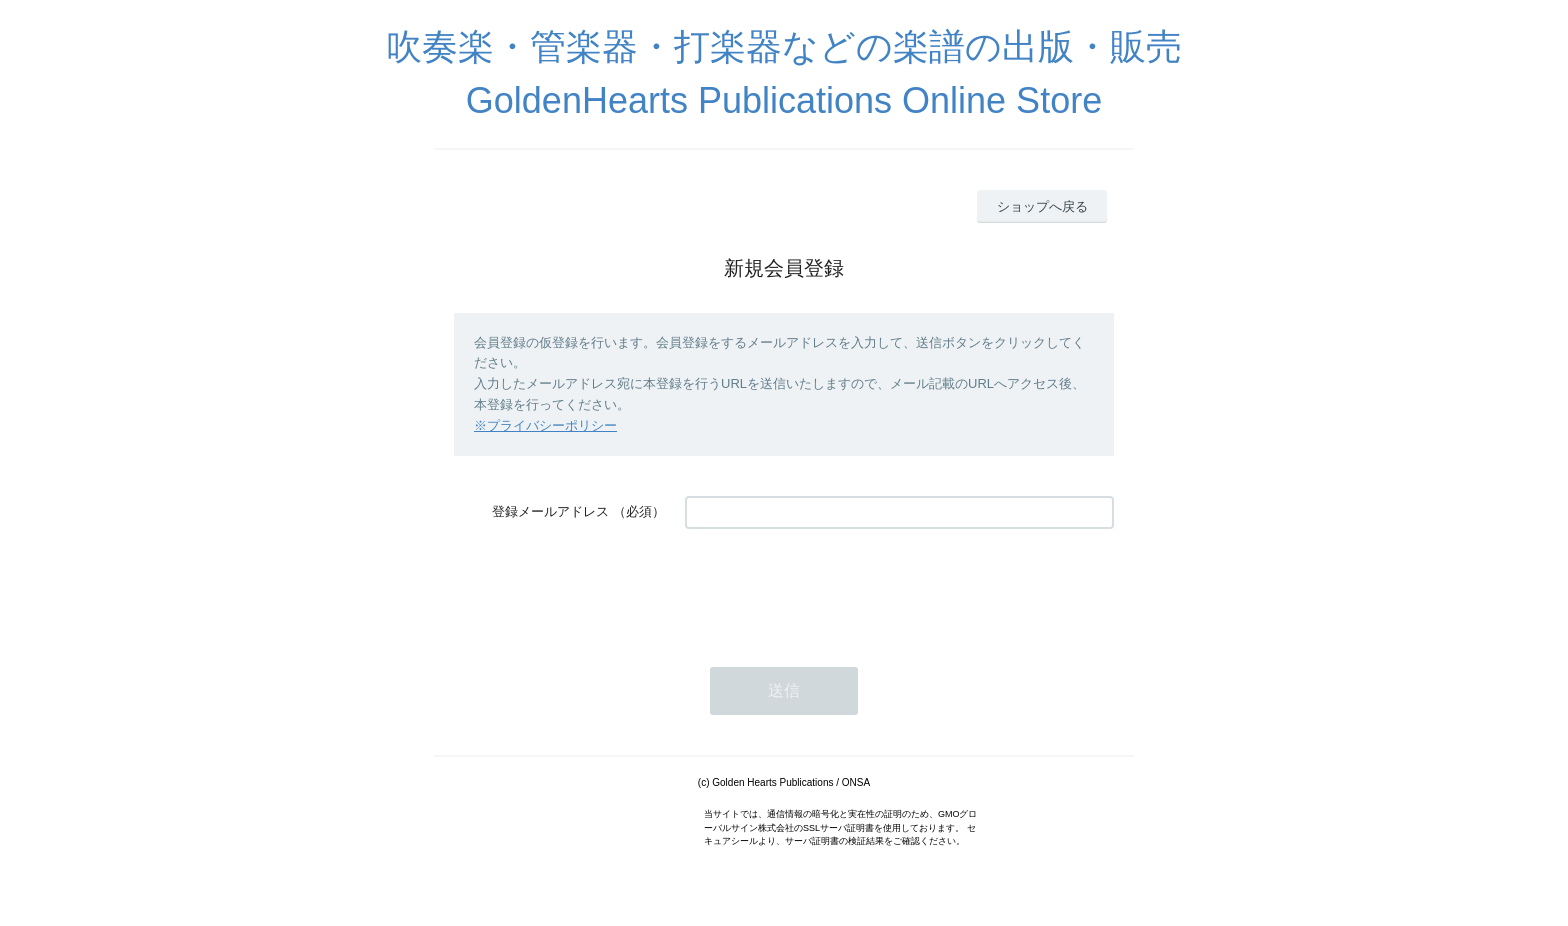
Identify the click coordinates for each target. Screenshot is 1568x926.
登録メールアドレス (550, 511)
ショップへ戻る (1042, 206)
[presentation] (837, 588)
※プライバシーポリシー (545, 425)
